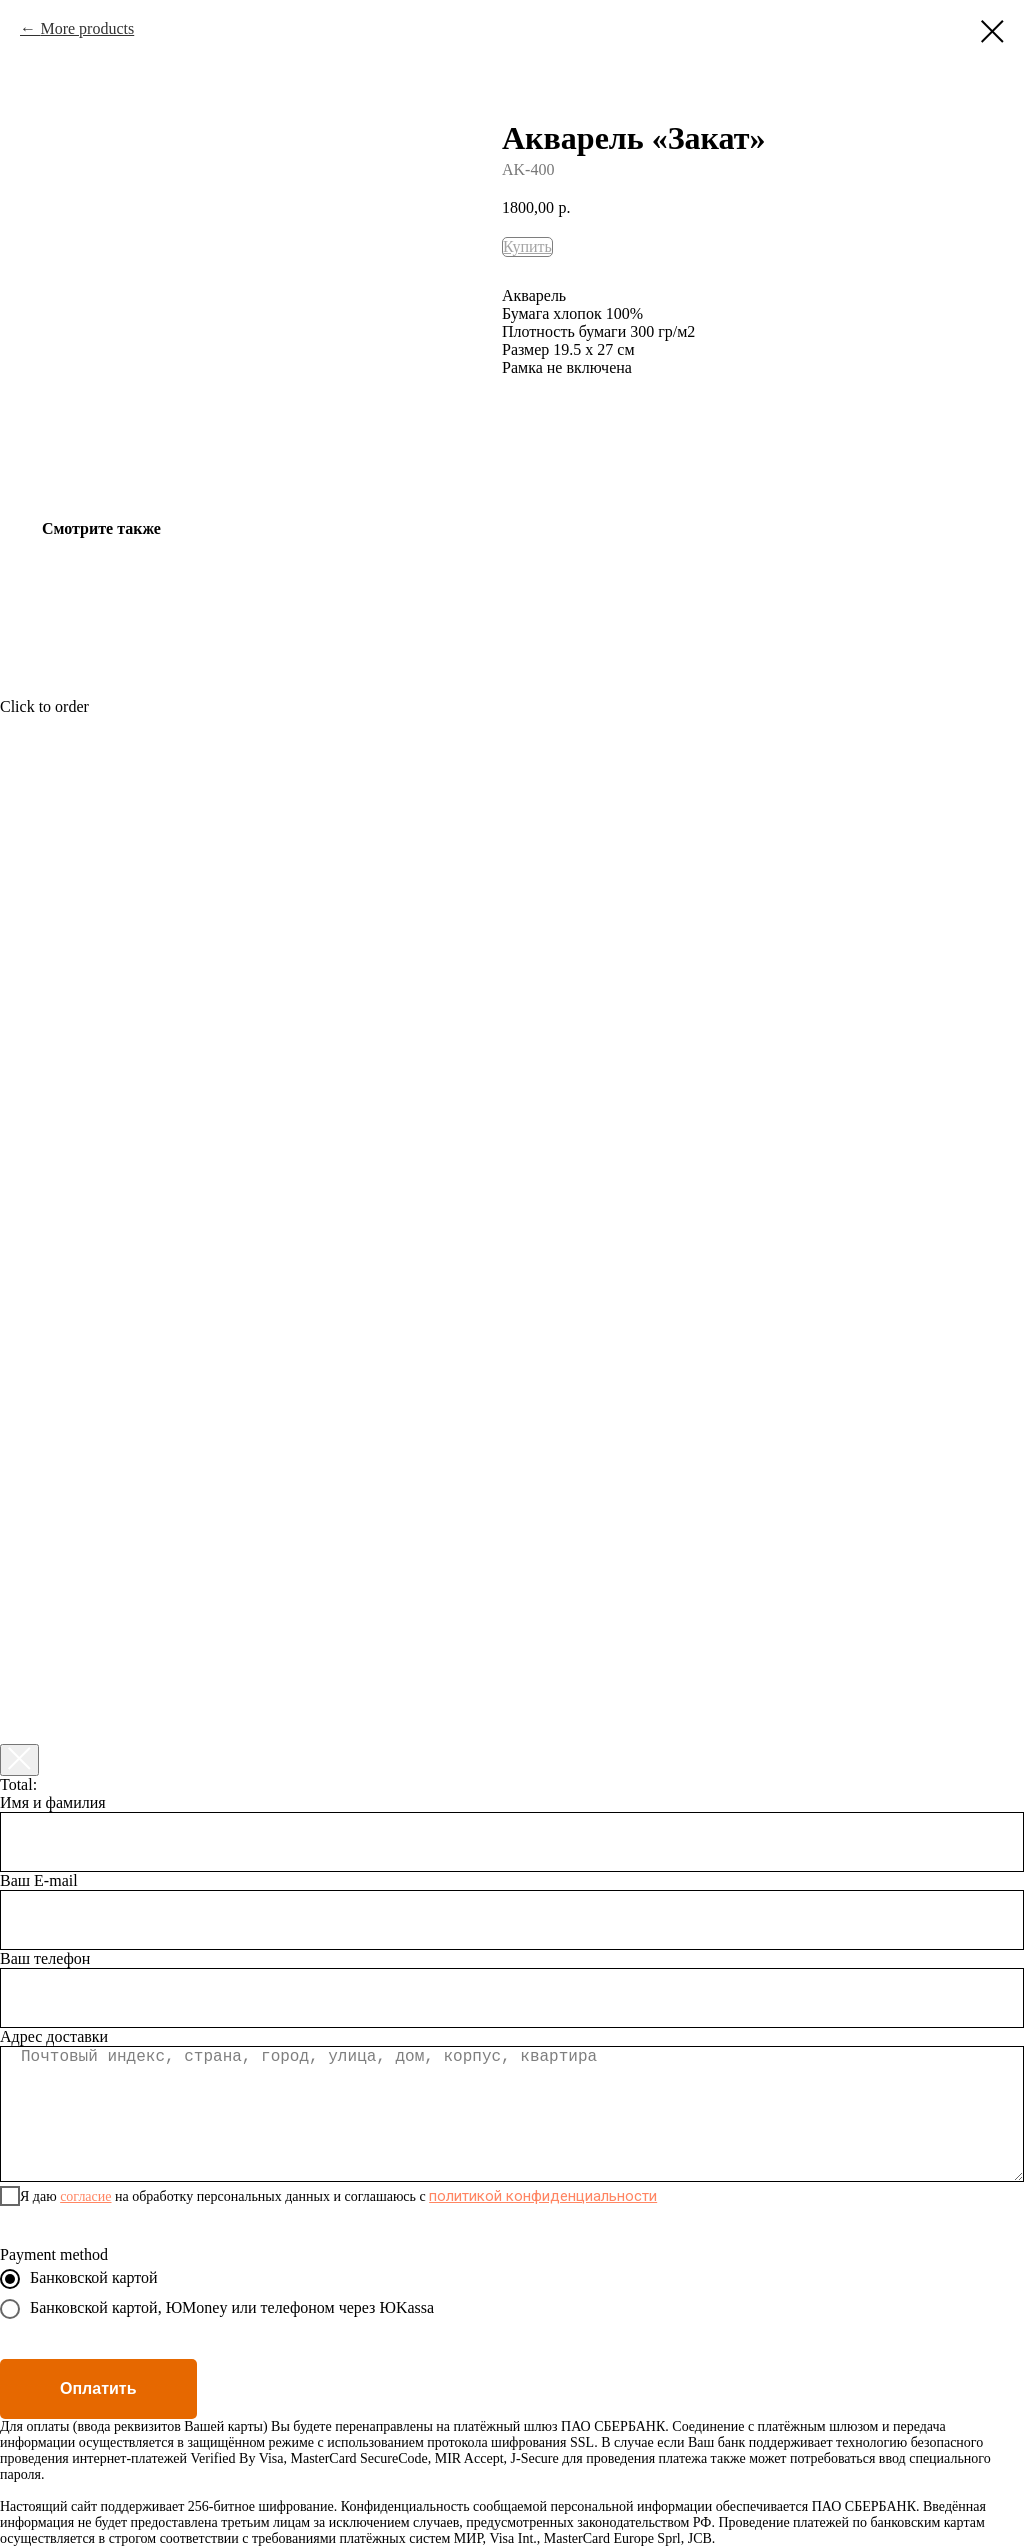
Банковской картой (79, 2279)
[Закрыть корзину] (19, 1760)
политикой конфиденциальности (543, 2196)
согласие (85, 2196)
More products (87, 28)
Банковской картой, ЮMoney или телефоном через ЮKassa (217, 2309)
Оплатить (98, 2388)
